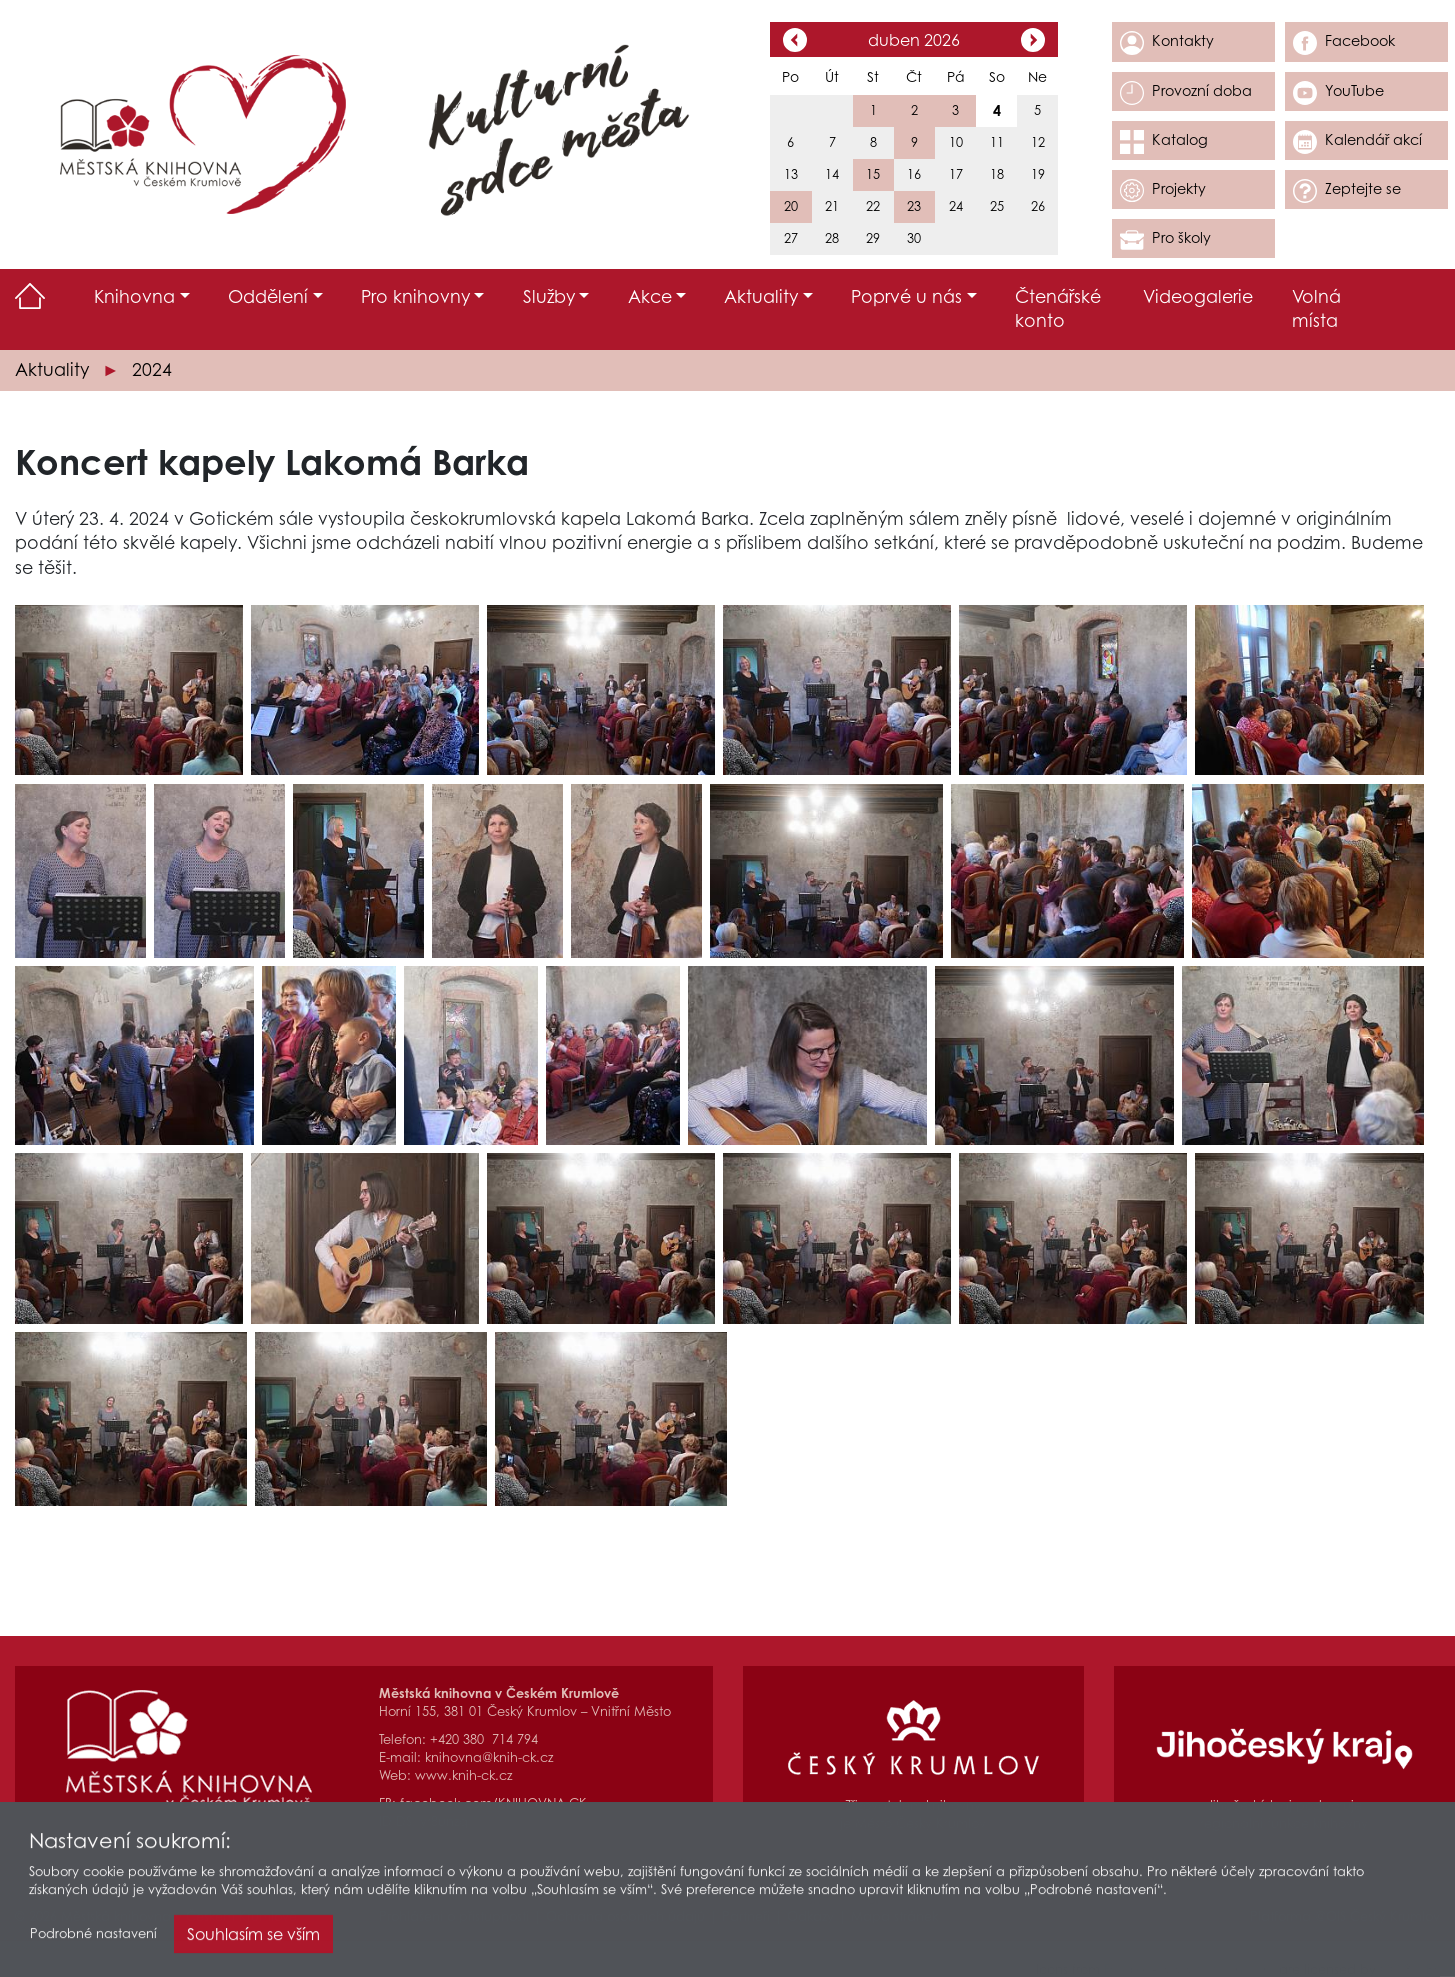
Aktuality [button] (761, 296)
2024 (152, 369)
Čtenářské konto (1058, 309)
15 (873, 174)
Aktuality (52, 369)
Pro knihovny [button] (415, 296)
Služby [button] (549, 296)
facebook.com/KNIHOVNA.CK (493, 1803)
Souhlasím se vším (253, 1940)
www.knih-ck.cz (463, 1775)
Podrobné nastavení (93, 1939)
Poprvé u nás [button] (906, 296)
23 (914, 206)
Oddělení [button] (268, 296)
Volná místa (1316, 309)
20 (791, 206)
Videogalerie (1198, 296)
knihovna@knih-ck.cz (489, 1757)
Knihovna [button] (134, 296)
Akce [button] (650, 296)
